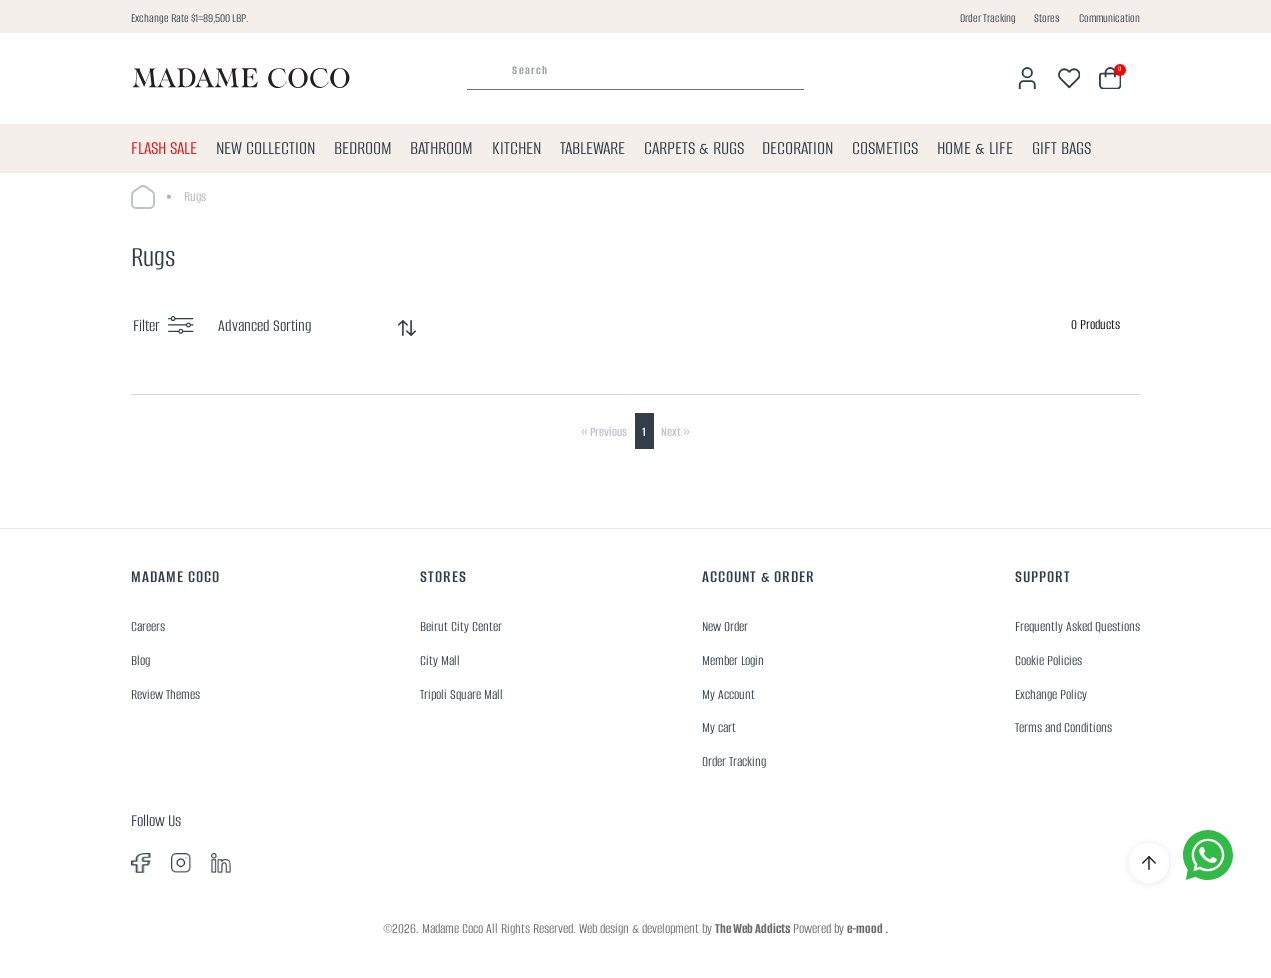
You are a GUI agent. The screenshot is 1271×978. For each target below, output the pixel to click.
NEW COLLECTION (265, 148)
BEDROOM (363, 148)
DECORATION (797, 148)
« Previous (604, 431)
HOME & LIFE (975, 148)
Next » (675, 431)
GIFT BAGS (1061, 148)
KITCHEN (516, 148)
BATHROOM (441, 148)
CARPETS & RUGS (694, 148)
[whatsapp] (1208, 855)
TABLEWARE (592, 148)
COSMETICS (885, 148)
